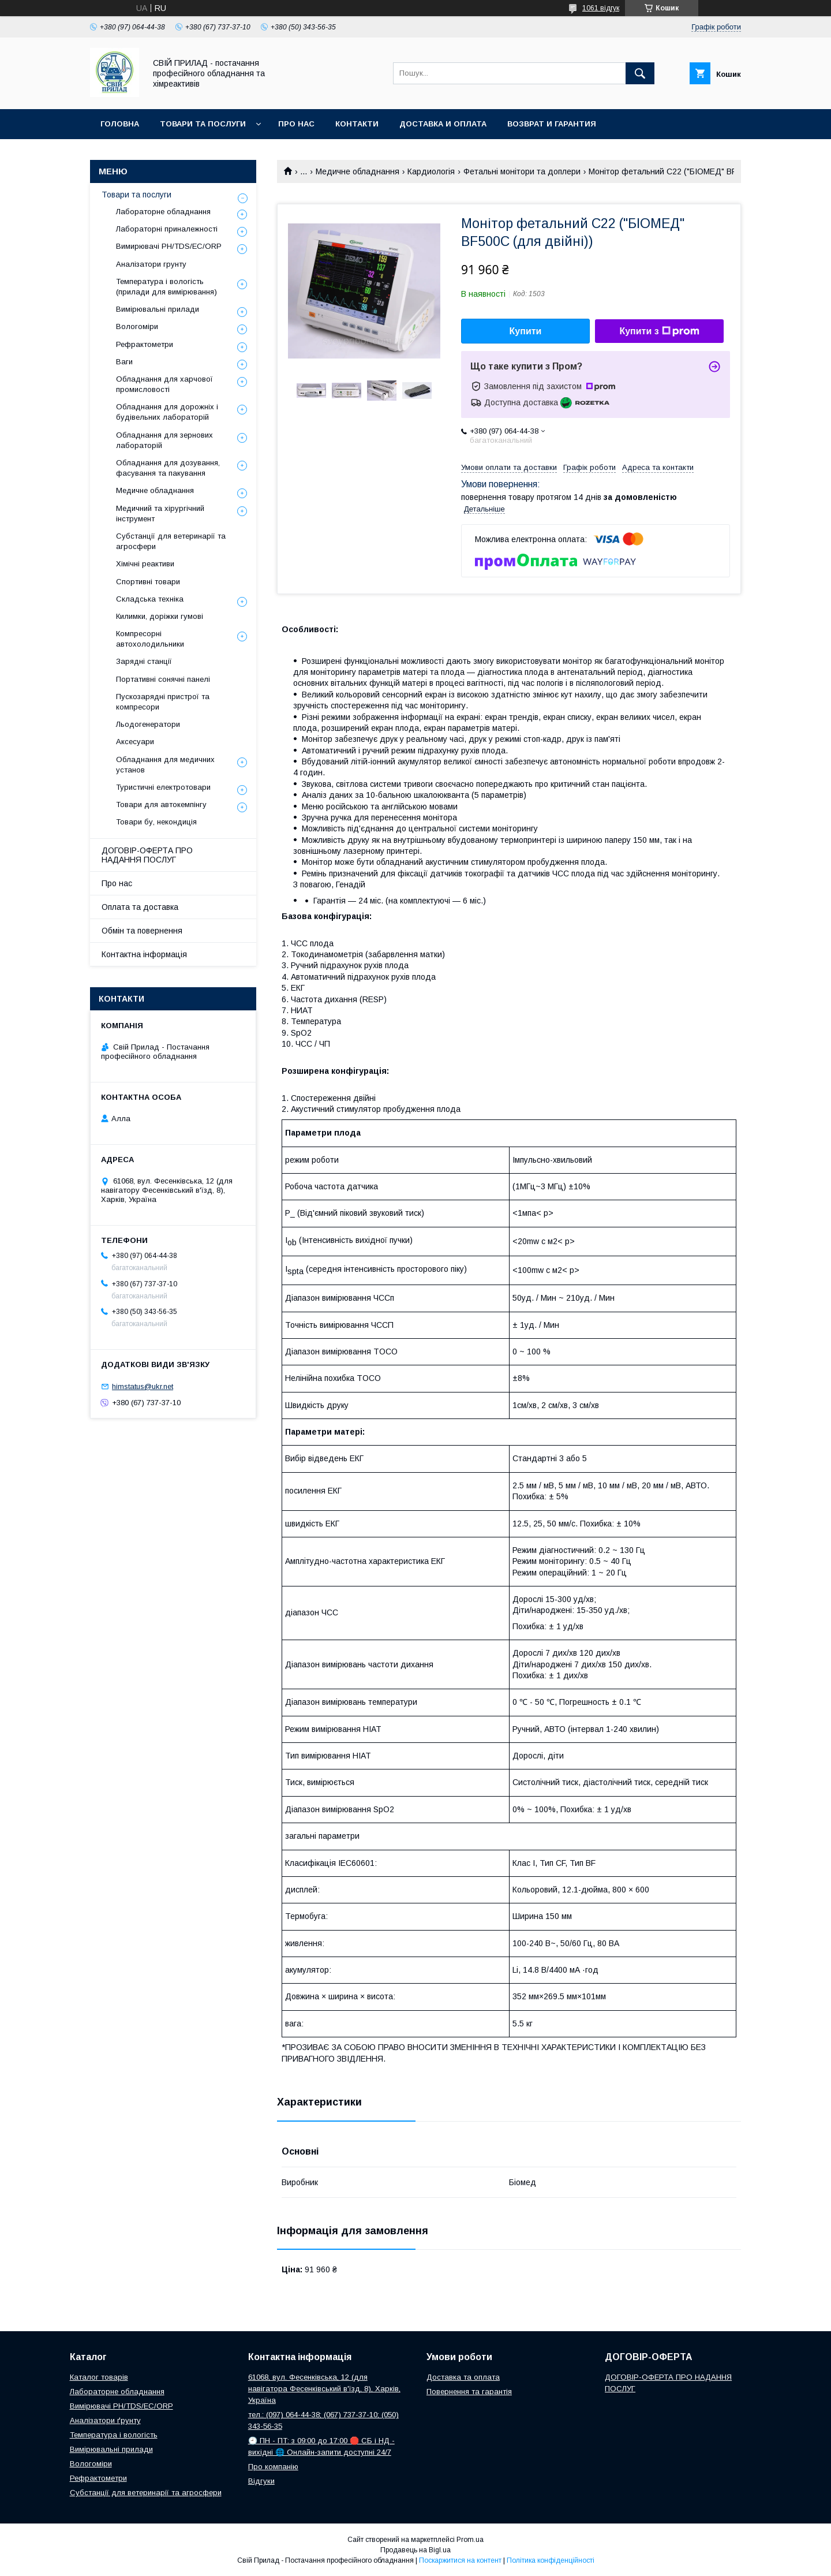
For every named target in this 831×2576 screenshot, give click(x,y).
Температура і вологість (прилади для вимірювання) (166, 286)
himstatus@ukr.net (142, 1386)
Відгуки (261, 2481)
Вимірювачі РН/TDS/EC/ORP (121, 2406)
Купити (526, 331)
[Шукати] (640, 73)
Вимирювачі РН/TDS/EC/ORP (169, 246)
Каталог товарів (99, 2377)
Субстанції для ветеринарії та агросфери (171, 541)
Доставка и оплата (442, 124)
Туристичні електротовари (163, 787)
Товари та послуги (203, 124)
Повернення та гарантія (469, 2391)
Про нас (296, 124)
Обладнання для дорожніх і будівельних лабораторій (167, 411)
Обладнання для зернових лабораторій (164, 440)
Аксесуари (135, 741)
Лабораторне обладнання (163, 211)
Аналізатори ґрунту (105, 2420)
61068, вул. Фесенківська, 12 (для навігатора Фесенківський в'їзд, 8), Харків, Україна (324, 2389)
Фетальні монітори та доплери (522, 171)
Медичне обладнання (357, 171)
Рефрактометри (144, 344)
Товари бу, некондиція (156, 821)
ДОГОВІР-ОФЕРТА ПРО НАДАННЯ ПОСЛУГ (147, 855)
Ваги (124, 361)
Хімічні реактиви (145, 563)
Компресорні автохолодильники (150, 638)
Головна (119, 124)
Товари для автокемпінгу (161, 804)
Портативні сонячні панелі (163, 679)
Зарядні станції (144, 661)
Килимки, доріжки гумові (159, 616)
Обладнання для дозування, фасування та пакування (168, 467)
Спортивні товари (148, 581)
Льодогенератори (148, 724)
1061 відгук (600, 8)
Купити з (659, 331)
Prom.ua (470, 2540)
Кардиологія (431, 171)
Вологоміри (137, 326)
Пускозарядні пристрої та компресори (162, 701)
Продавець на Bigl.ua (415, 2550)
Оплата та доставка (140, 907)
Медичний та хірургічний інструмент (160, 513)
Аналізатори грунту (151, 264)
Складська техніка (150, 599)
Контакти (357, 124)
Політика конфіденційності (550, 2560)
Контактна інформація (144, 954)
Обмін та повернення (142, 930)
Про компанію (273, 2466)
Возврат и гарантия (551, 124)
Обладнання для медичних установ (165, 764)
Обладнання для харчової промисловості (164, 384)
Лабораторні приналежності (167, 229)
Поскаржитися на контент (460, 2560)
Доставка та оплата (463, 2377)
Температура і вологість (114, 2435)
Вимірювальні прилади (157, 309)
